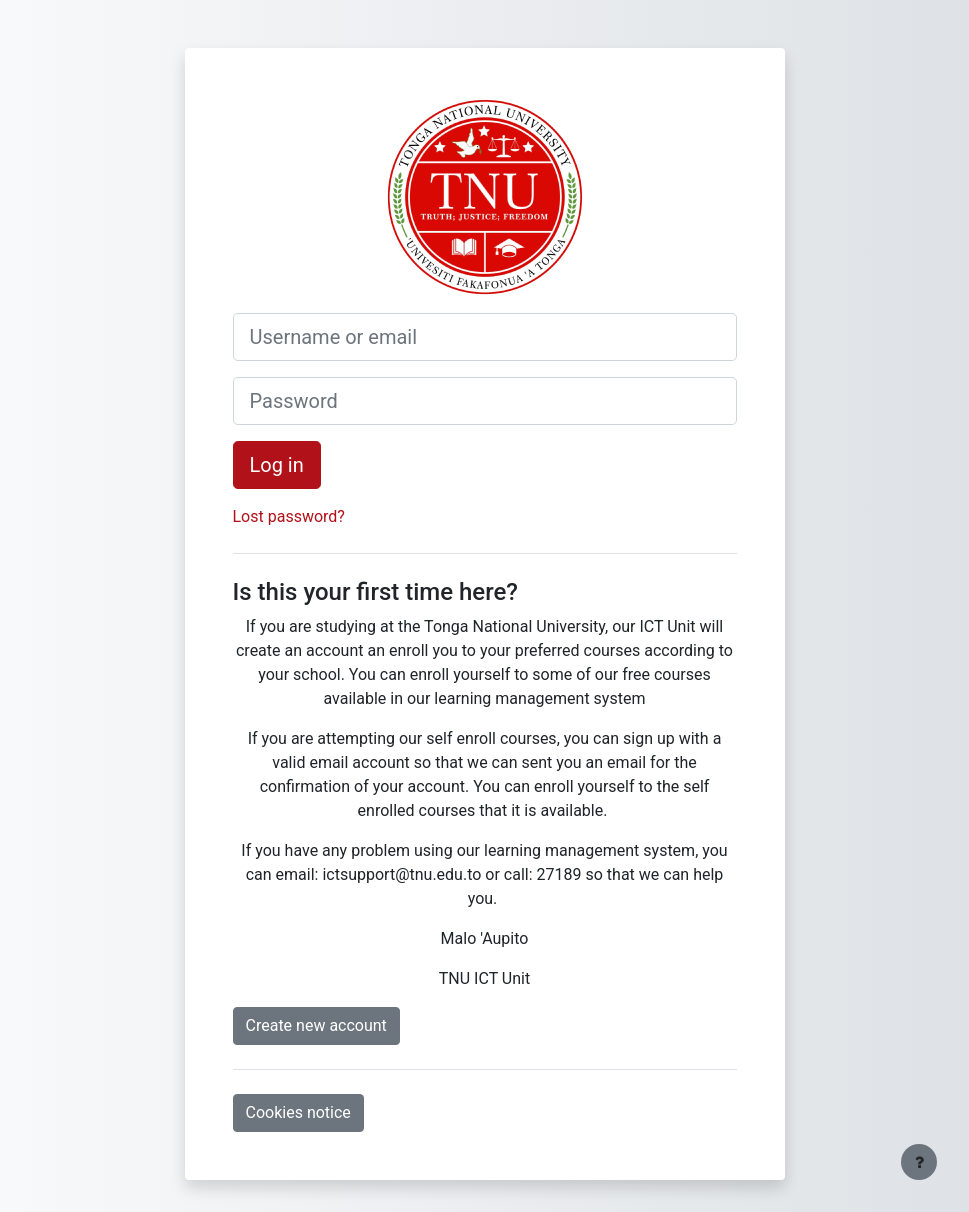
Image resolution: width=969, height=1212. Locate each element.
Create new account (316, 1025)
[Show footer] (919, 1162)
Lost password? (289, 516)
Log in (277, 465)
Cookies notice (298, 1112)
